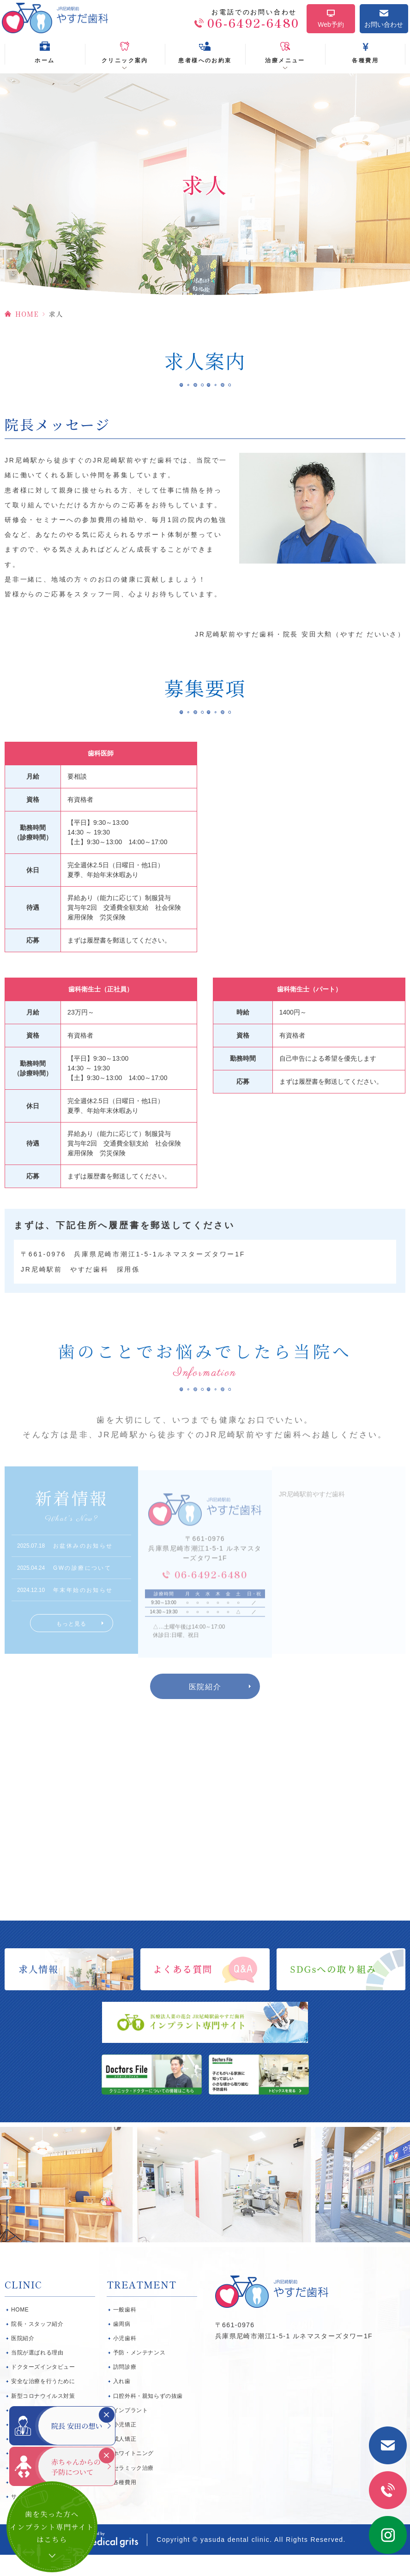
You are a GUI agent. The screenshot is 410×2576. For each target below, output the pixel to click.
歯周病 (122, 2345)
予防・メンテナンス (139, 2374)
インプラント (130, 2431)
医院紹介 (205, 1707)
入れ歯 (122, 2403)
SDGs (19, 2460)
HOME (27, 323)
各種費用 (124, 2503)
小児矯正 (124, 2446)
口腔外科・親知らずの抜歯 (148, 2417)
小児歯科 (124, 2359)
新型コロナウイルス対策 (43, 2417)
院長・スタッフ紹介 (37, 2345)
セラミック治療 (133, 2489)
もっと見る (71, 1639)
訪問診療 (124, 2388)
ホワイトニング (133, 2474)
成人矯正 (124, 2460)
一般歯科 (124, 2331)
